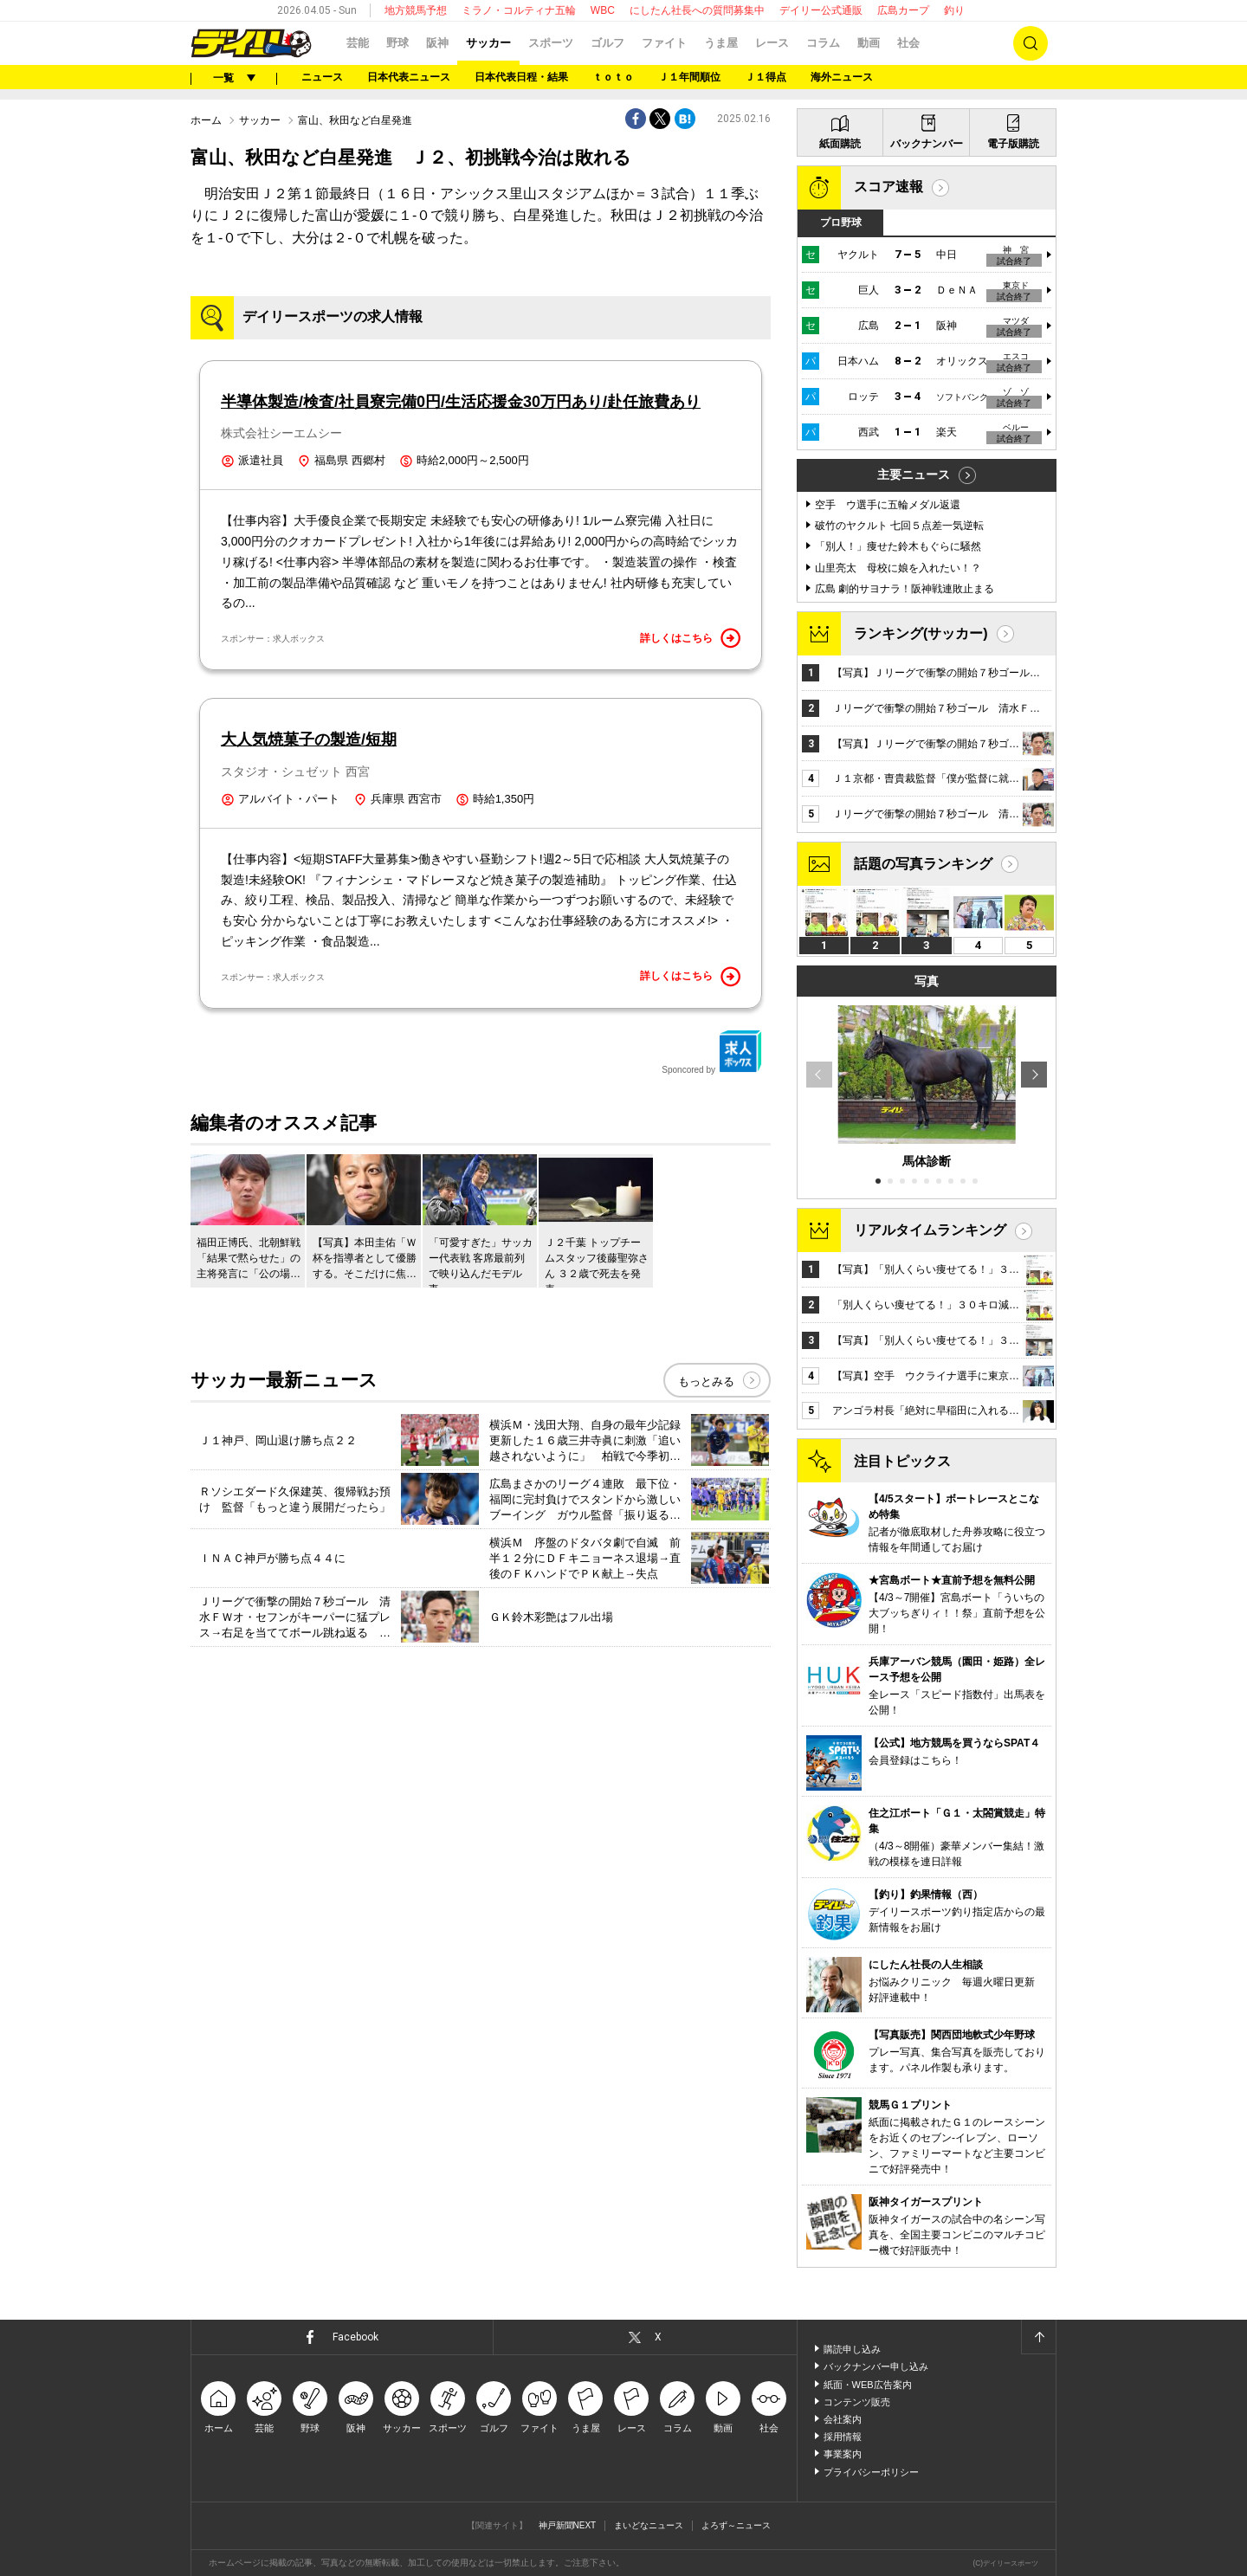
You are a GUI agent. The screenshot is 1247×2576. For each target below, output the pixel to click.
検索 (1030, 43)
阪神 (437, 42)
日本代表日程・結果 (521, 77)
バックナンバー (926, 144)
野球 (397, 42)
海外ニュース (842, 77)
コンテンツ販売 (857, 2402)
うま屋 (721, 42)
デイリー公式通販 (821, 10)
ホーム (206, 120)
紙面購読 (840, 144)
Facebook (355, 2337)
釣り (954, 10)
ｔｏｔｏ (613, 77)
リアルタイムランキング (930, 1230)
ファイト (664, 42)
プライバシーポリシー (871, 2472)
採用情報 (843, 2436)
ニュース (322, 77)
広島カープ (903, 10)
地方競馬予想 (415, 10)
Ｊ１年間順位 (689, 77)
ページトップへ (1038, 2337)
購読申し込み (852, 2349)
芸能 (357, 42)
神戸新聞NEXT (568, 2525)
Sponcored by (712, 1052)
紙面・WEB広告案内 (868, 2384)
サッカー (488, 42)
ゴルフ (607, 42)
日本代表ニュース (408, 77)
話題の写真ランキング (923, 863)
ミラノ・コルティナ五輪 (519, 10)
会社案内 (843, 2419)
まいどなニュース (648, 2525)
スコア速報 (888, 186)
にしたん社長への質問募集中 (697, 10)
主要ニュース (913, 474)
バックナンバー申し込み (876, 2366)
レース (772, 42)
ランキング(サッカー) (921, 633)
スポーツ (550, 42)
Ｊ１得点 (765, 77)
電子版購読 (1013, 144)
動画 (868, 42)
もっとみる (706, 1381)
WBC (603, 10)
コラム (823, 42)
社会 (908, 42)
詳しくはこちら (690, 638)
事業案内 (843, 2454)
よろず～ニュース (736, 2525)
